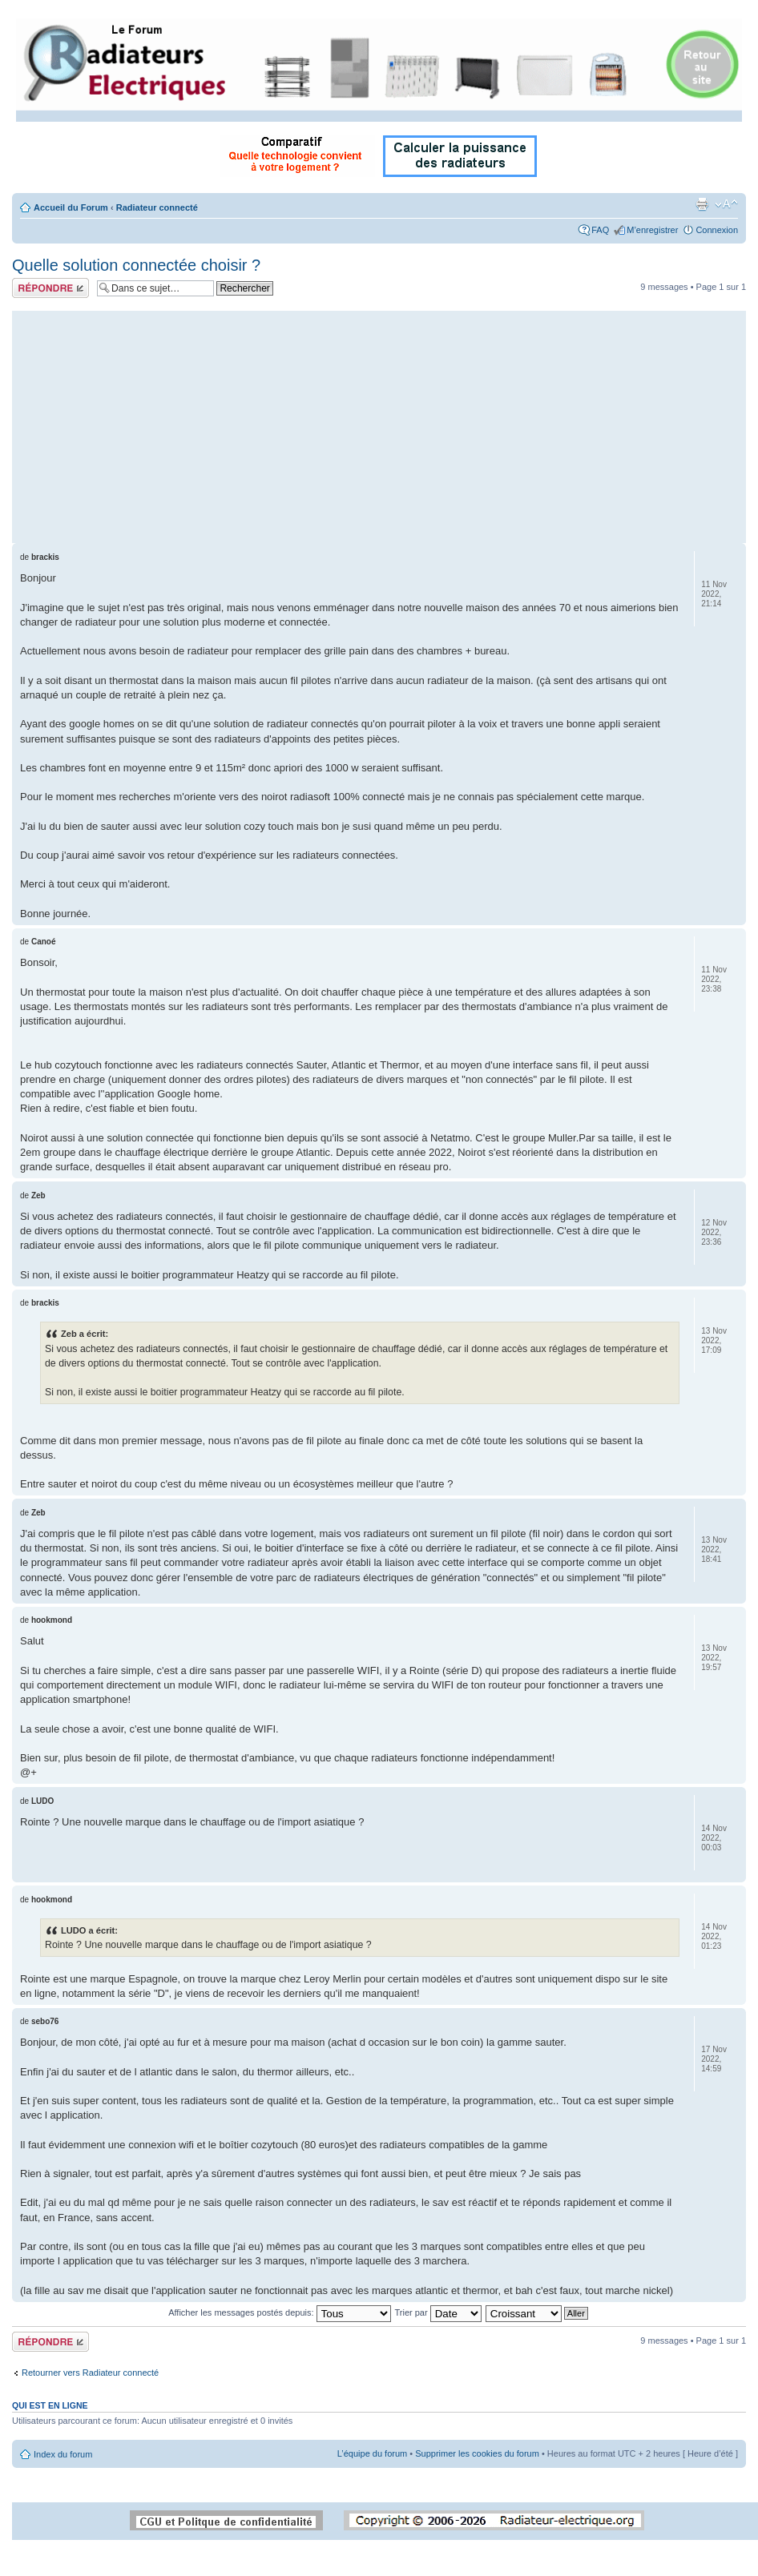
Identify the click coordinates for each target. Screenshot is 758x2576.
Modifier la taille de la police (726, 204)
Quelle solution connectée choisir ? (136, 265)
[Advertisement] (379, 423)
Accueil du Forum (71, 207)
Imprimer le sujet (702, 204)
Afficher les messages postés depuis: (279, 2312)
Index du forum (63, 2454)
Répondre (50, 288)
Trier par (437, 2312)
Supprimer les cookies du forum (477, 2453)
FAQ (600, 230)
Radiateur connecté (157, 207)
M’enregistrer (652, 230)
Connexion (717, 230)
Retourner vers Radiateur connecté (90, 2372)
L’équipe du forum (372, 2453)
